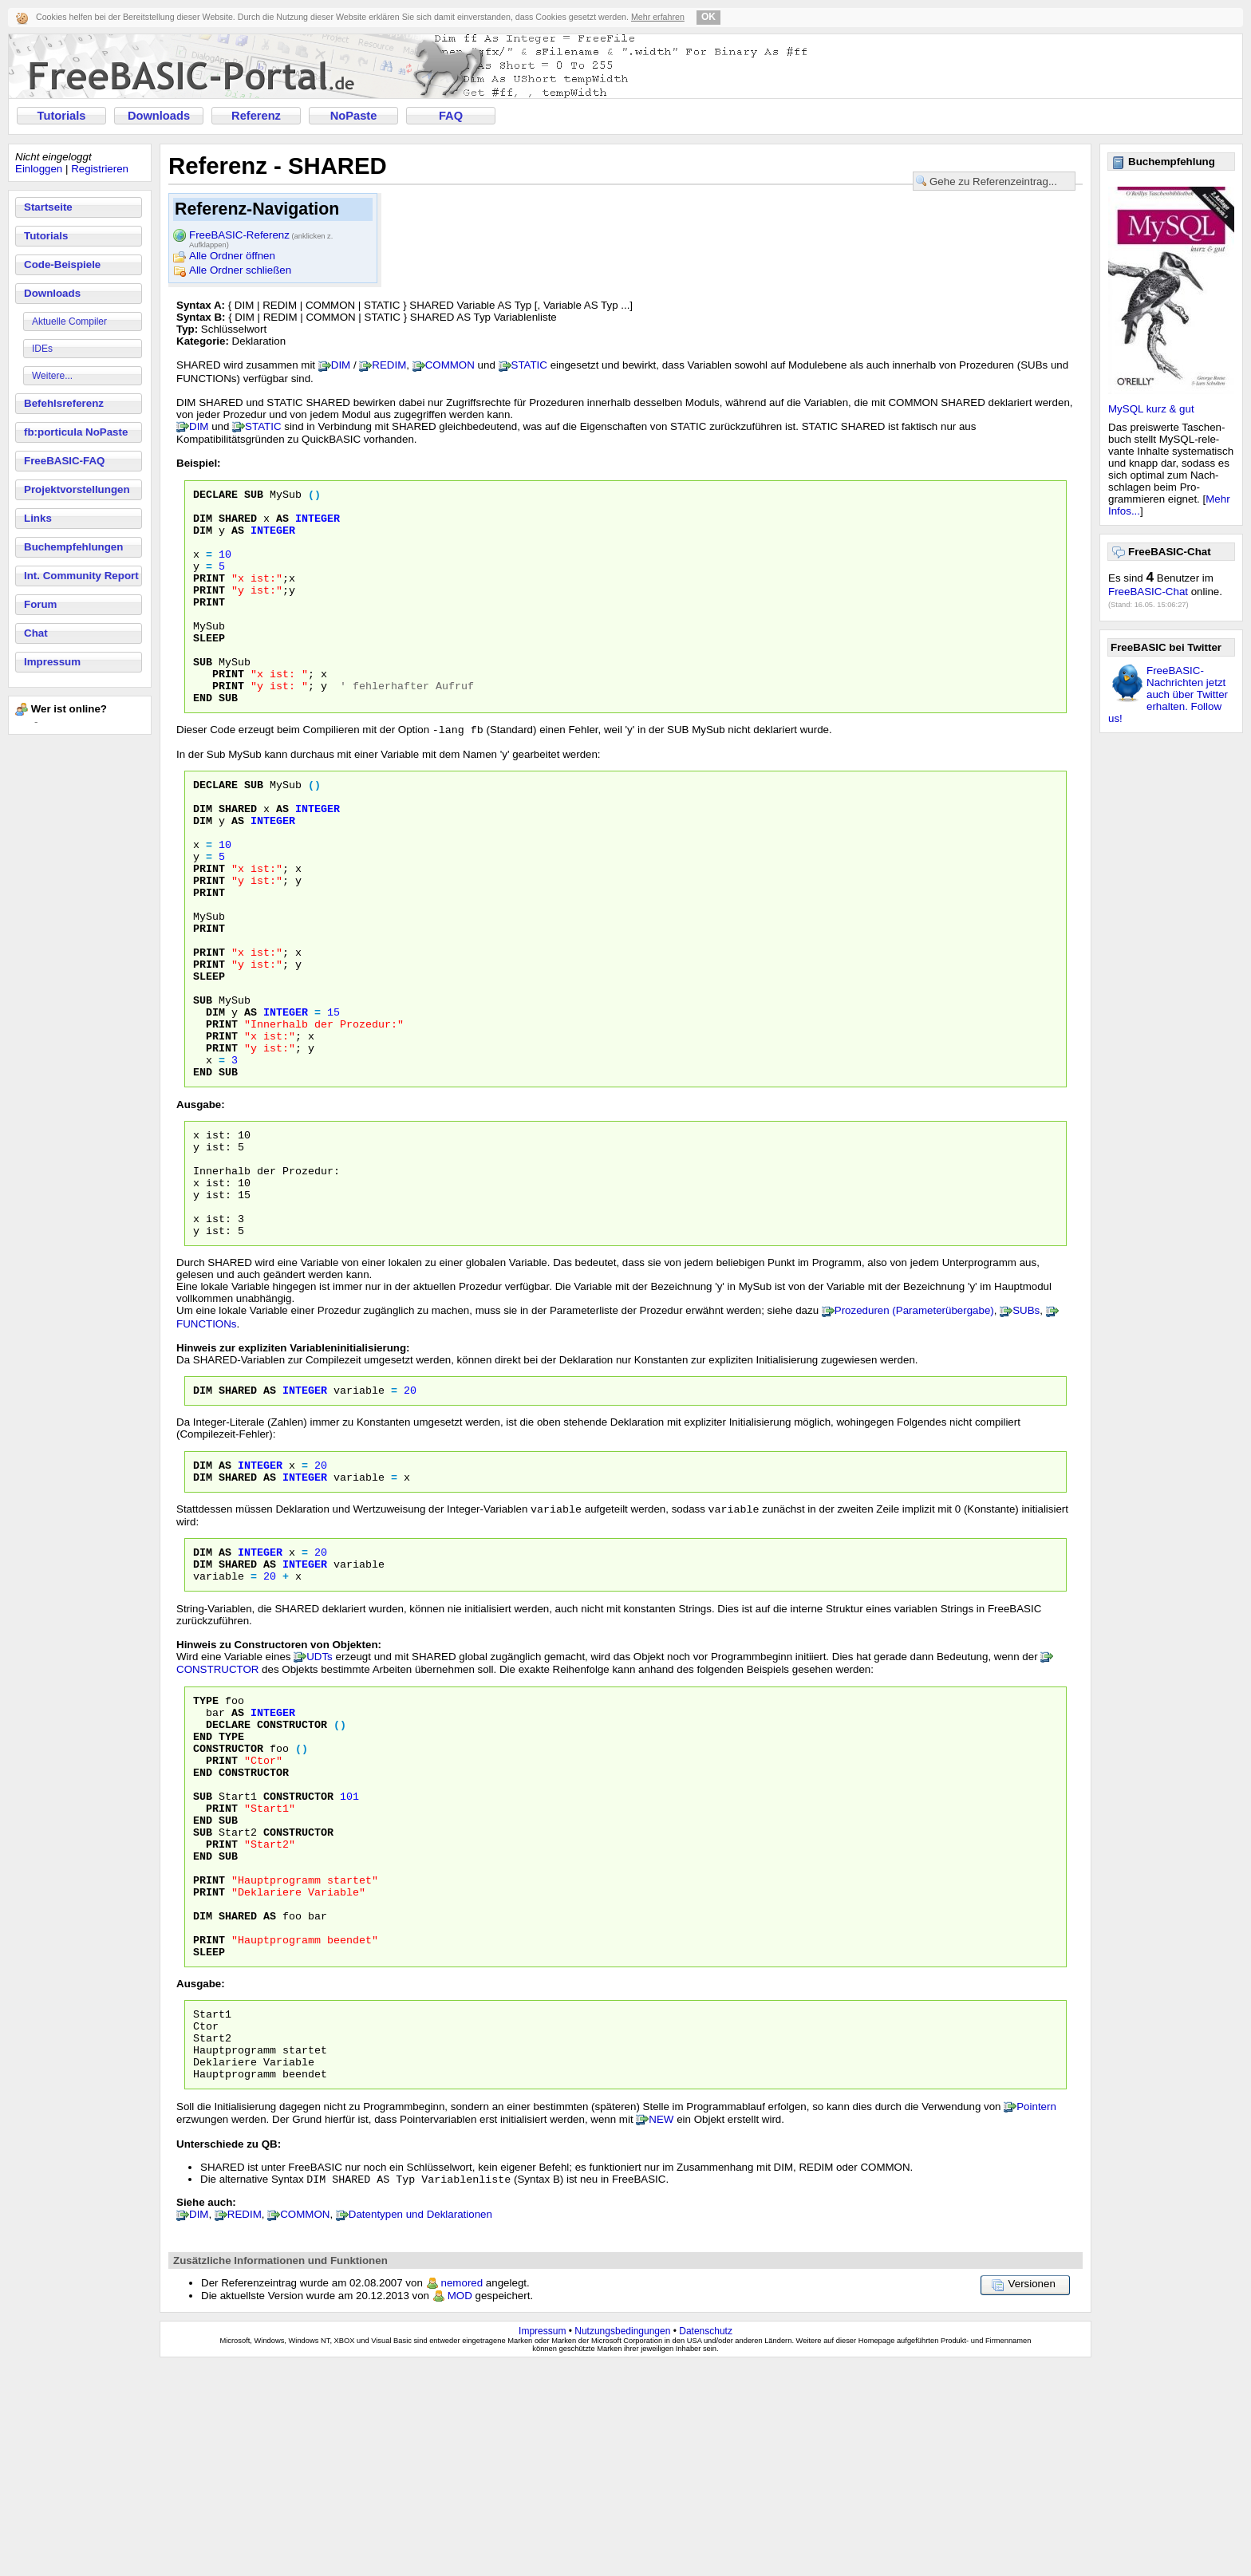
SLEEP (209, 668)
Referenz (256, 115)
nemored (462, 2493)
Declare (228, 1873)
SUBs (1026, 1436)
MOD (460, 2506)
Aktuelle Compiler (69, 321)
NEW (661, 2328)
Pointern (1036, 2316)
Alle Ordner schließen (240, 270)
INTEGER (317, 525)
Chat (36, 633)
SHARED (238, 525)
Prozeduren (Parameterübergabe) (914, 1436)
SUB (253, 496)
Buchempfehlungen (73, 547)
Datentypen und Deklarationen (420, 2425)
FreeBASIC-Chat (1148, 592)
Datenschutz (705, 2541)
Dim (202, 1518)
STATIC (529, 365)
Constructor (292, 1873)
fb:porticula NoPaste (76, 432)
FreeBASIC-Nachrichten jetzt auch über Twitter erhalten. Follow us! (1168, 694)
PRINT (209, 597)
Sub (202, 1959)
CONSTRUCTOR (217, 1811)
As (269, 1518)
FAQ (451, 115)
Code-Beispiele (62, 264)
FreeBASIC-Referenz (261, 236)
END (202, 740)
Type (206, 1844)
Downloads (159, 115)
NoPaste (353, 115)
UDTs (319, 1799)
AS (282, 525)
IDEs (42, 348)
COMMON (450, 365)
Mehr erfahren (658, 17)
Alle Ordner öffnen (232, 256)
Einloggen (38, 169)
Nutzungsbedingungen (622, 2541)
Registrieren (99, 169)
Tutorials (61, 115)
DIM (340, 365)
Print (222, 1916)
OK (708, 16)
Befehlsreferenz (64, 403)
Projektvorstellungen (77, 489)
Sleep (209, 2146)
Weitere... (52, 375)
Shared (238, 1518)
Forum (40, 604)
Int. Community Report (81, 576)
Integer (304, 1518)
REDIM (389, 365)
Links (38, 518)
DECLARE (215, 496)
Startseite (48, 207)
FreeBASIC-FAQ (64, 461)
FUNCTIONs (206, 1450)
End (202, 1887)
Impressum (52, 662)
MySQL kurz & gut (1151, 409)
